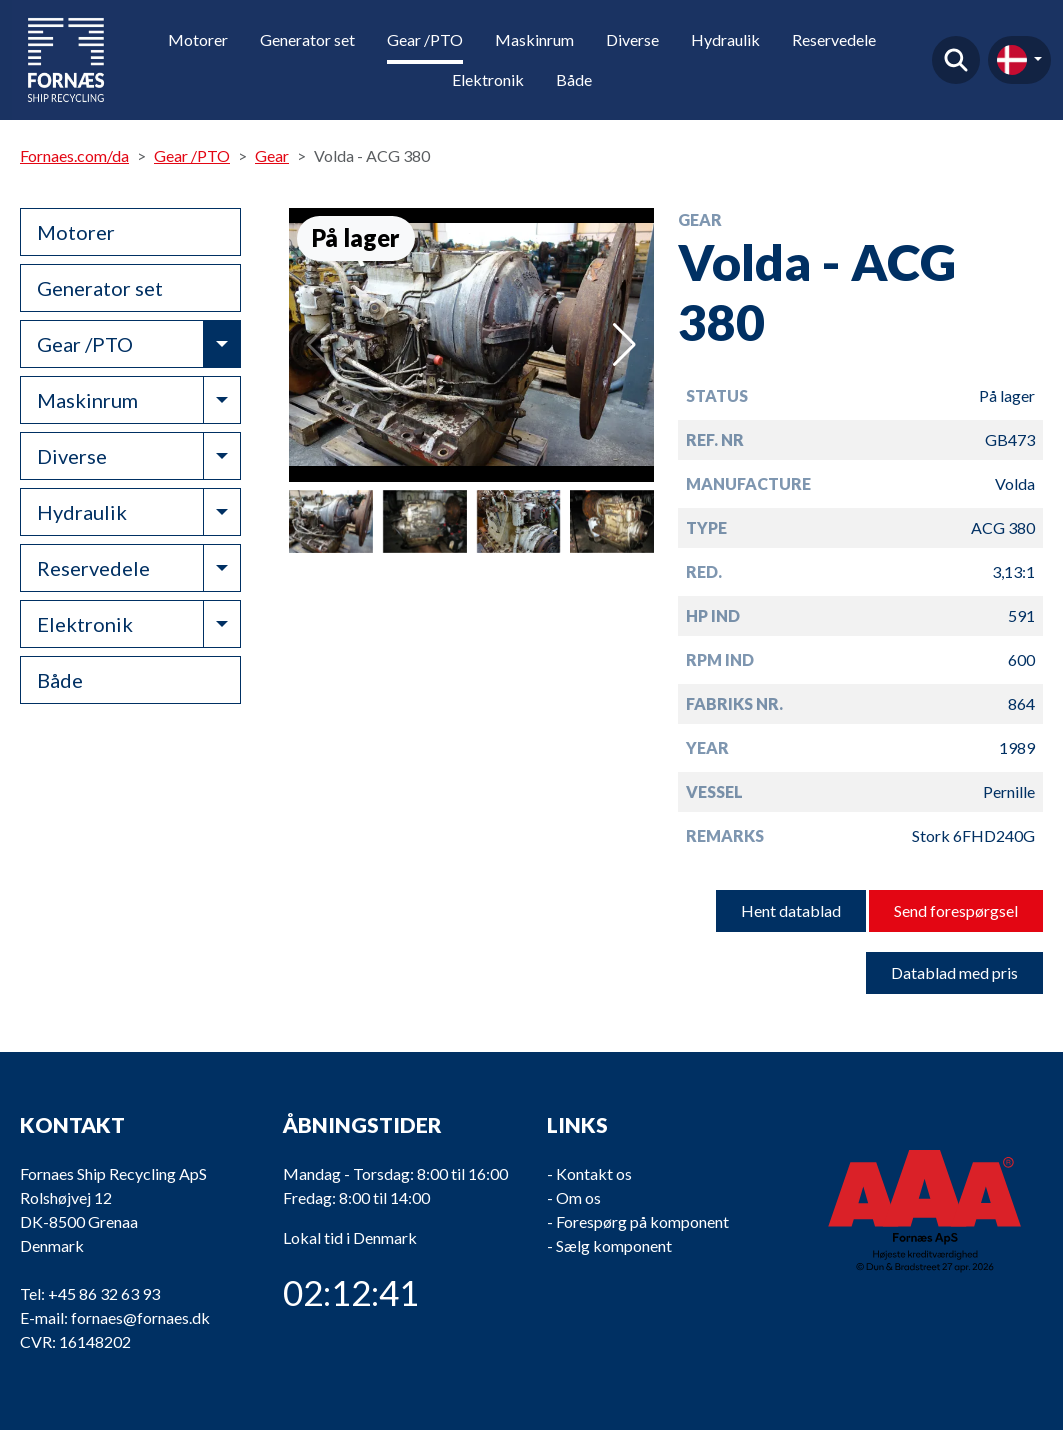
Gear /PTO (425, 39)
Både (574, 79)
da (1012, 60)
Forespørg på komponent (642, 1221)
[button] (624, 345)
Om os (578, 1197)
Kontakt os (594, 1173)
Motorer (198, 39)
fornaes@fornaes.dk (140, 1317)
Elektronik (488, 79)
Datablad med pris (954, 972)
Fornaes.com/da (74, 155)
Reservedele (834, 39)
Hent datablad (791, 910)
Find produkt (956, 60)
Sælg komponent (614, 1245)
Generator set (307, 39)
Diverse (632, 39)
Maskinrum (534, 39)
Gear (272, 155)
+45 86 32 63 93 (104, 1293)
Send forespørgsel (956, 910)
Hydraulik (725, 39)
